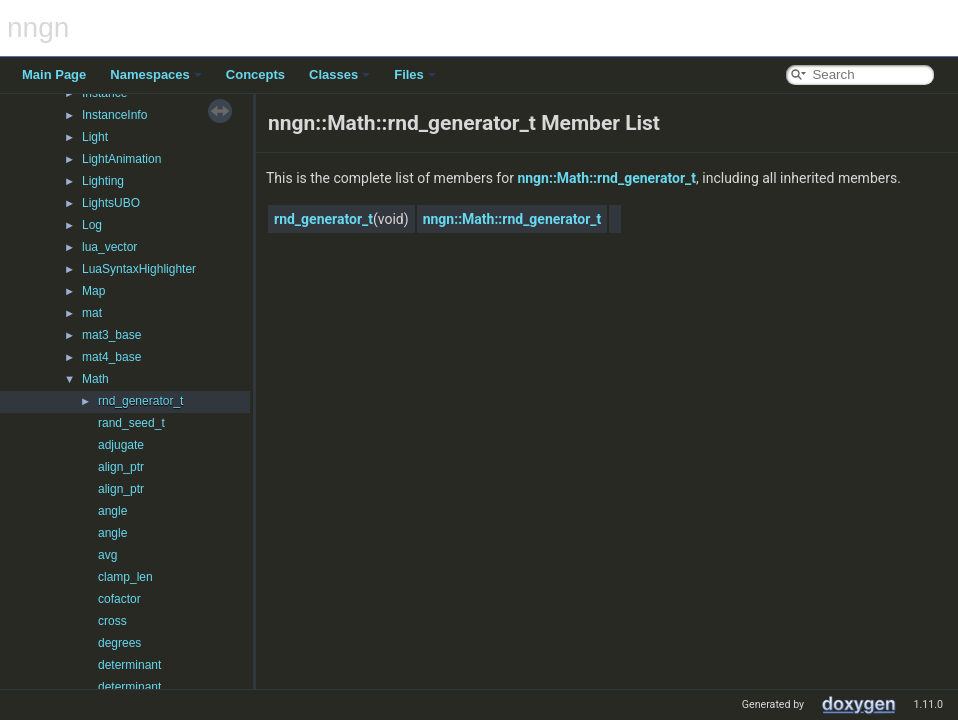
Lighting (103, 181)
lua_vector (109, 247)
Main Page (54, 74)
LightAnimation (121, 159)
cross (112, 621)
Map (93, 291)
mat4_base (111, 357)
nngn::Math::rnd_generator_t (606, 178)
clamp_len (125, 577)
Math (95, 379)
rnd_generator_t (140, 401)
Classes (339, 74)
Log (92, 225)
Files (415, 74)
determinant (129, 665)
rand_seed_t (131, 423)
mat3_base (111, 335)
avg (107, 555)
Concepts (255, 74)
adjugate (121, 445)
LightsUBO (111, 203)
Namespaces (156, 74)
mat (92, 313)
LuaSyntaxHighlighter (139, 269)
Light (95, 137)
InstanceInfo (114, 115)
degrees (119, 643)
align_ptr (121, 467)
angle (112, 511)
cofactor (119, 599)
